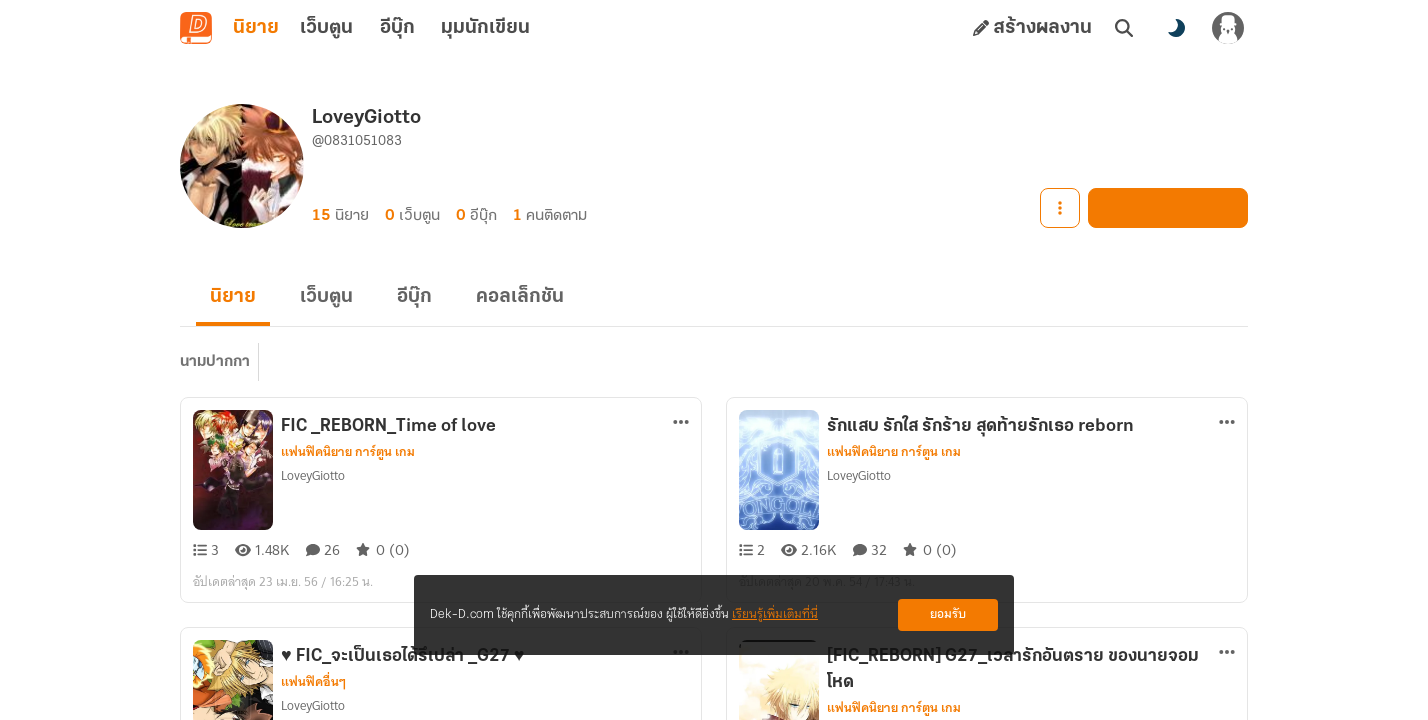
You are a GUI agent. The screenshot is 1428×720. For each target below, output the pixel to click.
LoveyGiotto (313, 475)
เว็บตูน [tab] (326, 28)
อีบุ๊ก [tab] (397, 28)
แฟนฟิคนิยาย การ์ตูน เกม (348, 452)
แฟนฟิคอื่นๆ (313, 682)
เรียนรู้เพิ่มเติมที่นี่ (775, 614)
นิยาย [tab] (256, 28)
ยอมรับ (948, 614)
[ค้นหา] (1124, 28)
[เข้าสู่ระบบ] (1228, 28)
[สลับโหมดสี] (1176, 28)
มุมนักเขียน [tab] (485, 28)
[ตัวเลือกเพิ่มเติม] (681, 422)
